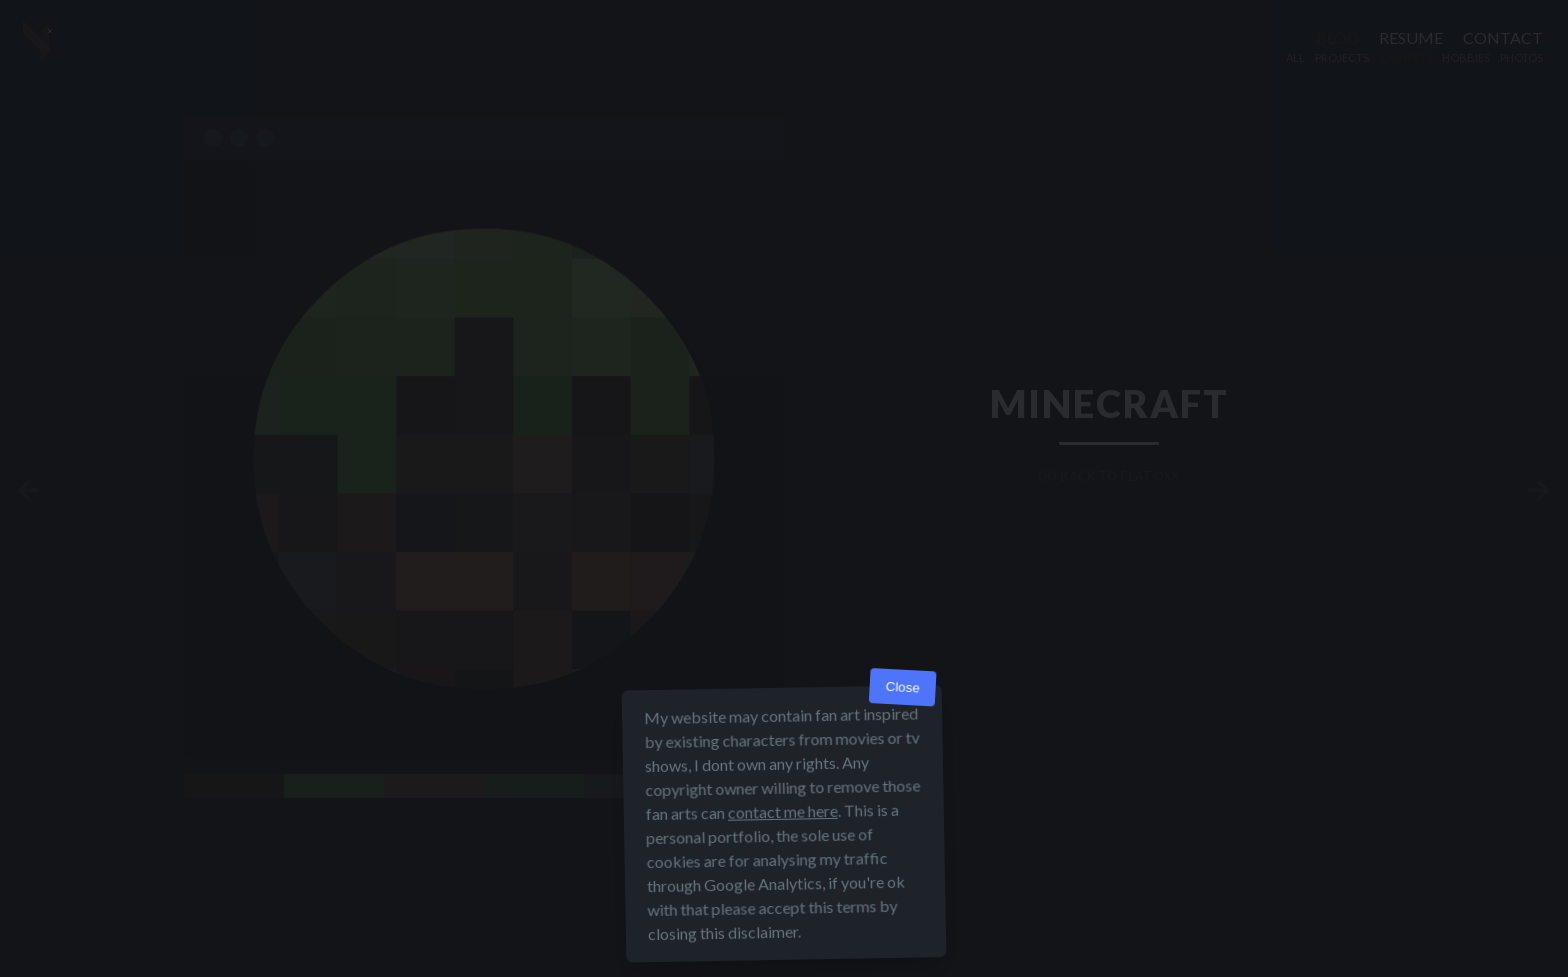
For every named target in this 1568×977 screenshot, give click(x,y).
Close (902, 687)
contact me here (783, 811)
